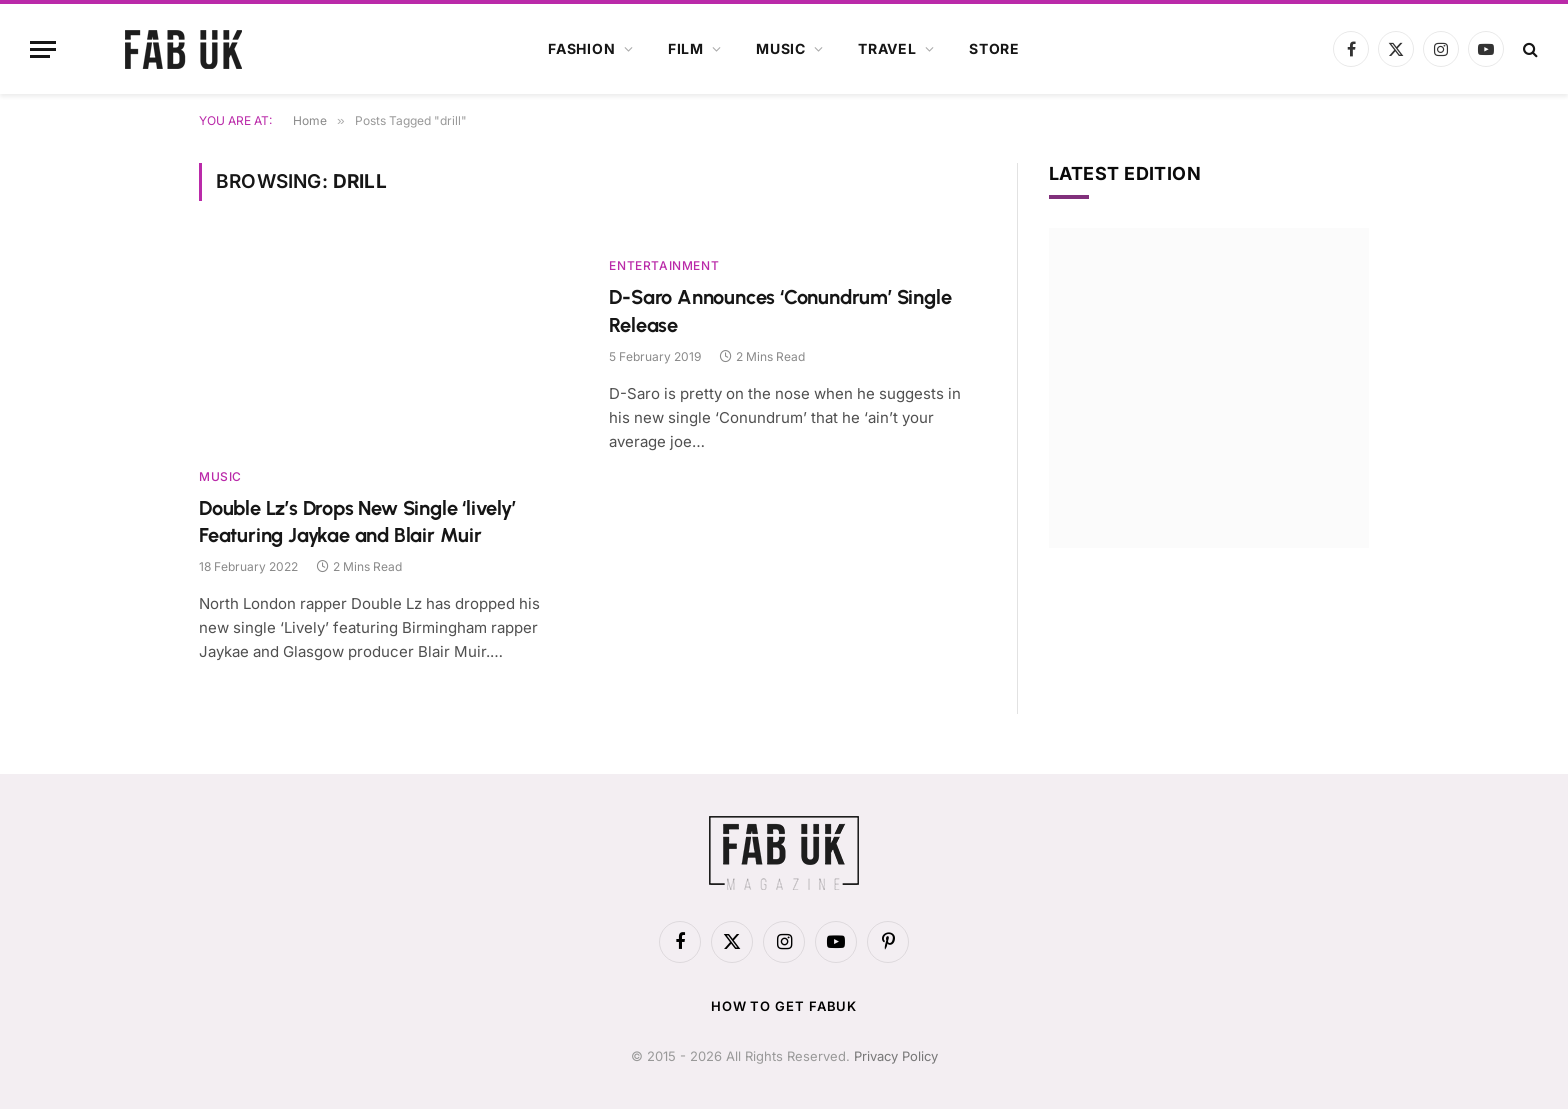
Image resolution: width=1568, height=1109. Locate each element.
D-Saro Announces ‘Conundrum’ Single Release (780, 310)
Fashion (582, 48)
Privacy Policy (896, 1056)
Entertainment (664, 265)
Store (994, 48)
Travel (887, 48)
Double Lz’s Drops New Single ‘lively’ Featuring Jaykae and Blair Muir (357, 521)
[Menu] (43, 49)
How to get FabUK (784, 1006)
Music (781, 48)
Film (686, 48)
